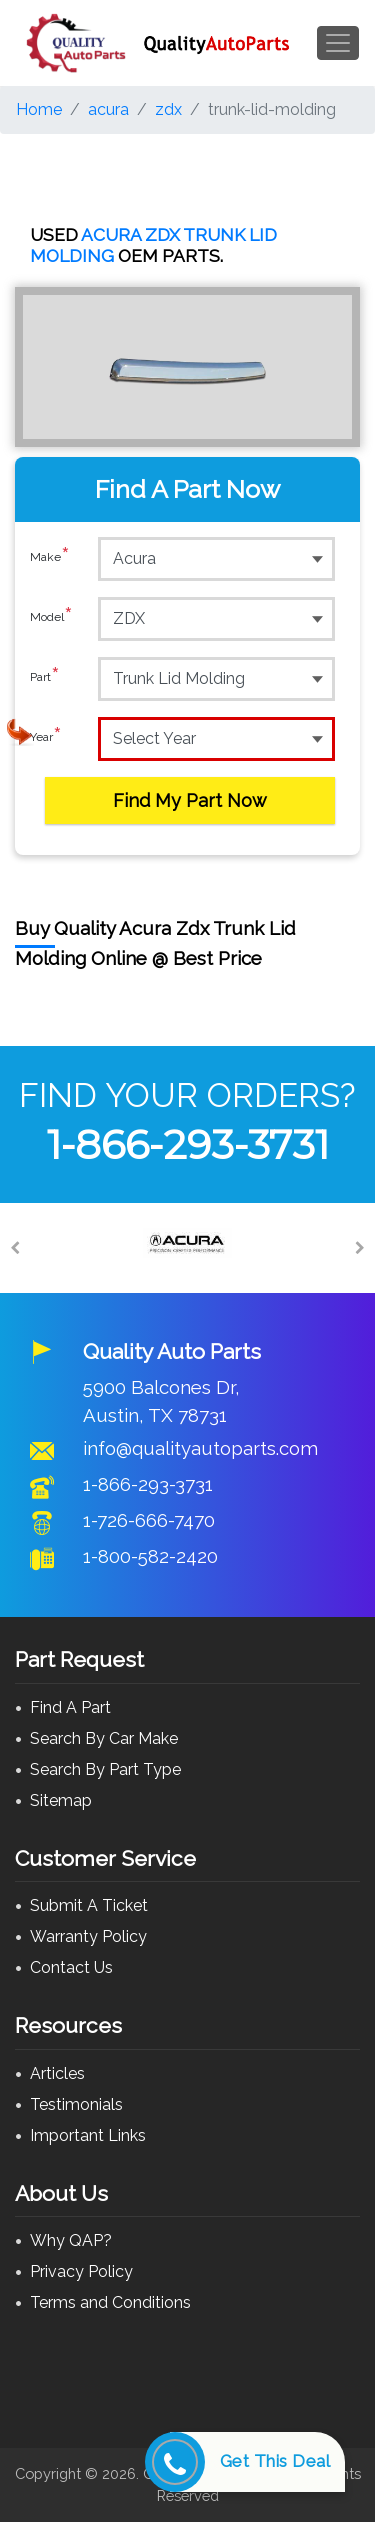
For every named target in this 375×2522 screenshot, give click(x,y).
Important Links (88, 2135)
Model (51, 618)
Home (39, 109)
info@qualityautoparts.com (200, 1448)
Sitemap (61, 1800)
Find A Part (70, 1707)
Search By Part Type (105, 1769)
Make (50, 558)
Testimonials (76, 2104)
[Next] (360, 1248)
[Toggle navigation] (338, 43)
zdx (168, 109)
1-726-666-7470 (149, 1520)
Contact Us (71, 1967)
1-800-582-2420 (150, 1556)
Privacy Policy (81, 2271)
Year (46, 738)
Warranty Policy (88, 1936)
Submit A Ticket (89, 1905)
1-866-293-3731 (188, 1144)
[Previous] (15, 1248)
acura (108, 109)
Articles (57, 2073)
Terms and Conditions (110, 2302)
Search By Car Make (104, 1738)
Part (45, 678)
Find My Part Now (190, 800)
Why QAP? (71, 2240)
